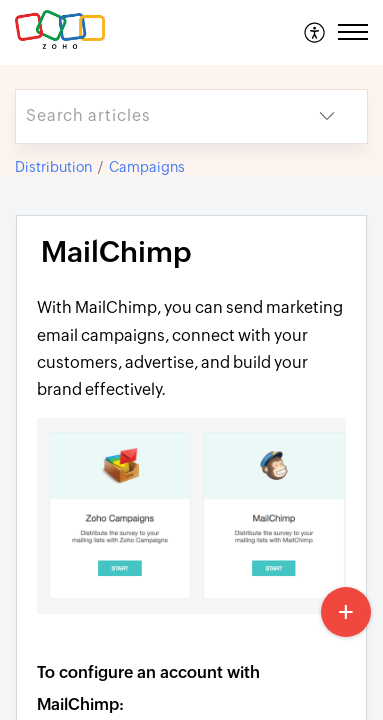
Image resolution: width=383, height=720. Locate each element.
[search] (151, 116)
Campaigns (147, 167)
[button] (315, 32)
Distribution (53, 167)
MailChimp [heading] (116, 252)
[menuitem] (315, 32)
